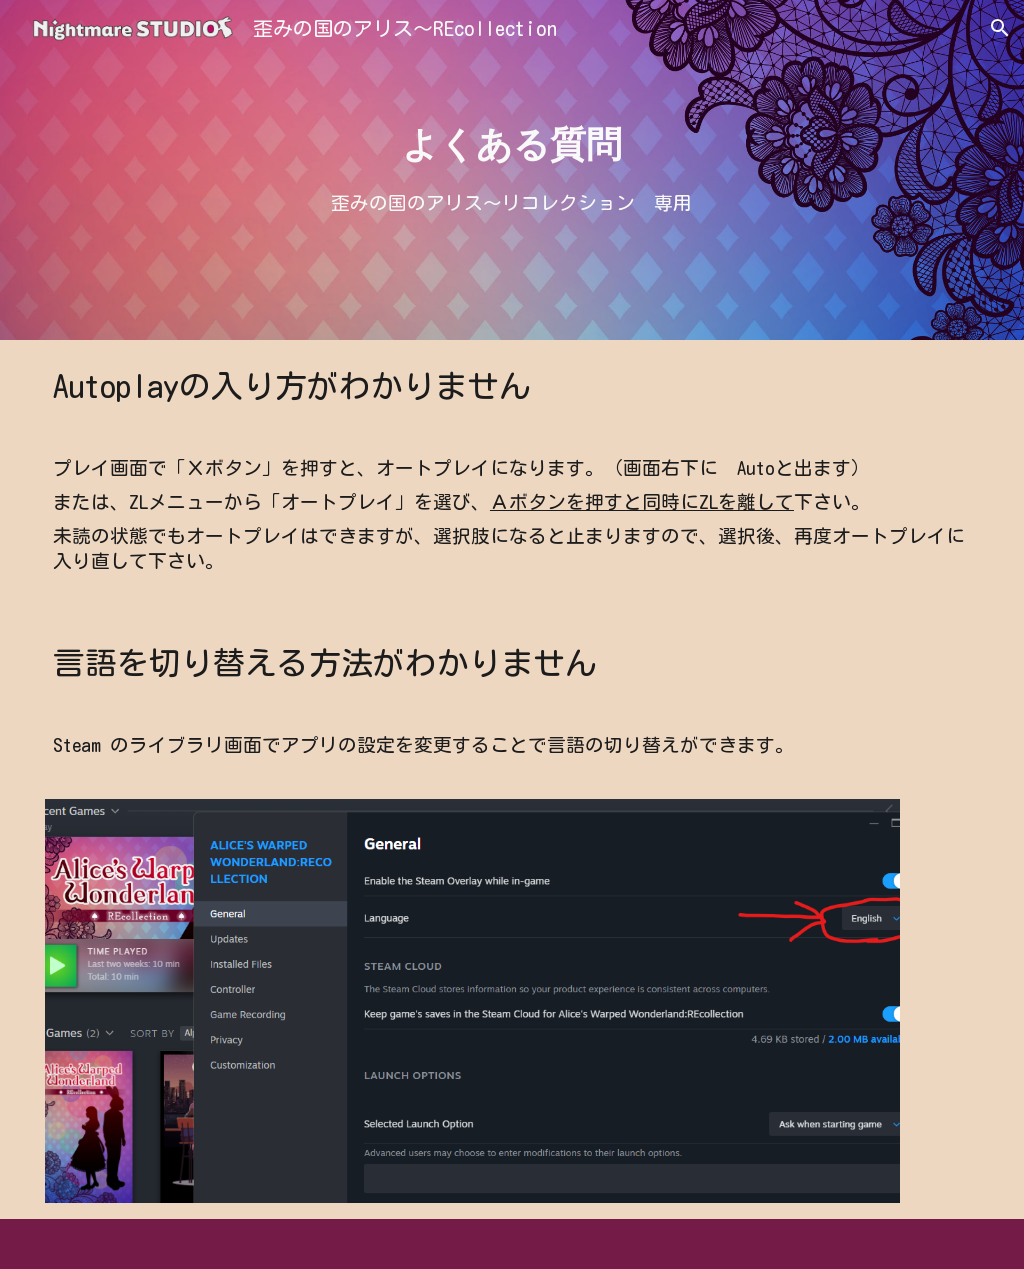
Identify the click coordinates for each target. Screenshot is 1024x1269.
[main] (512, 145)
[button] (1000, 28)
